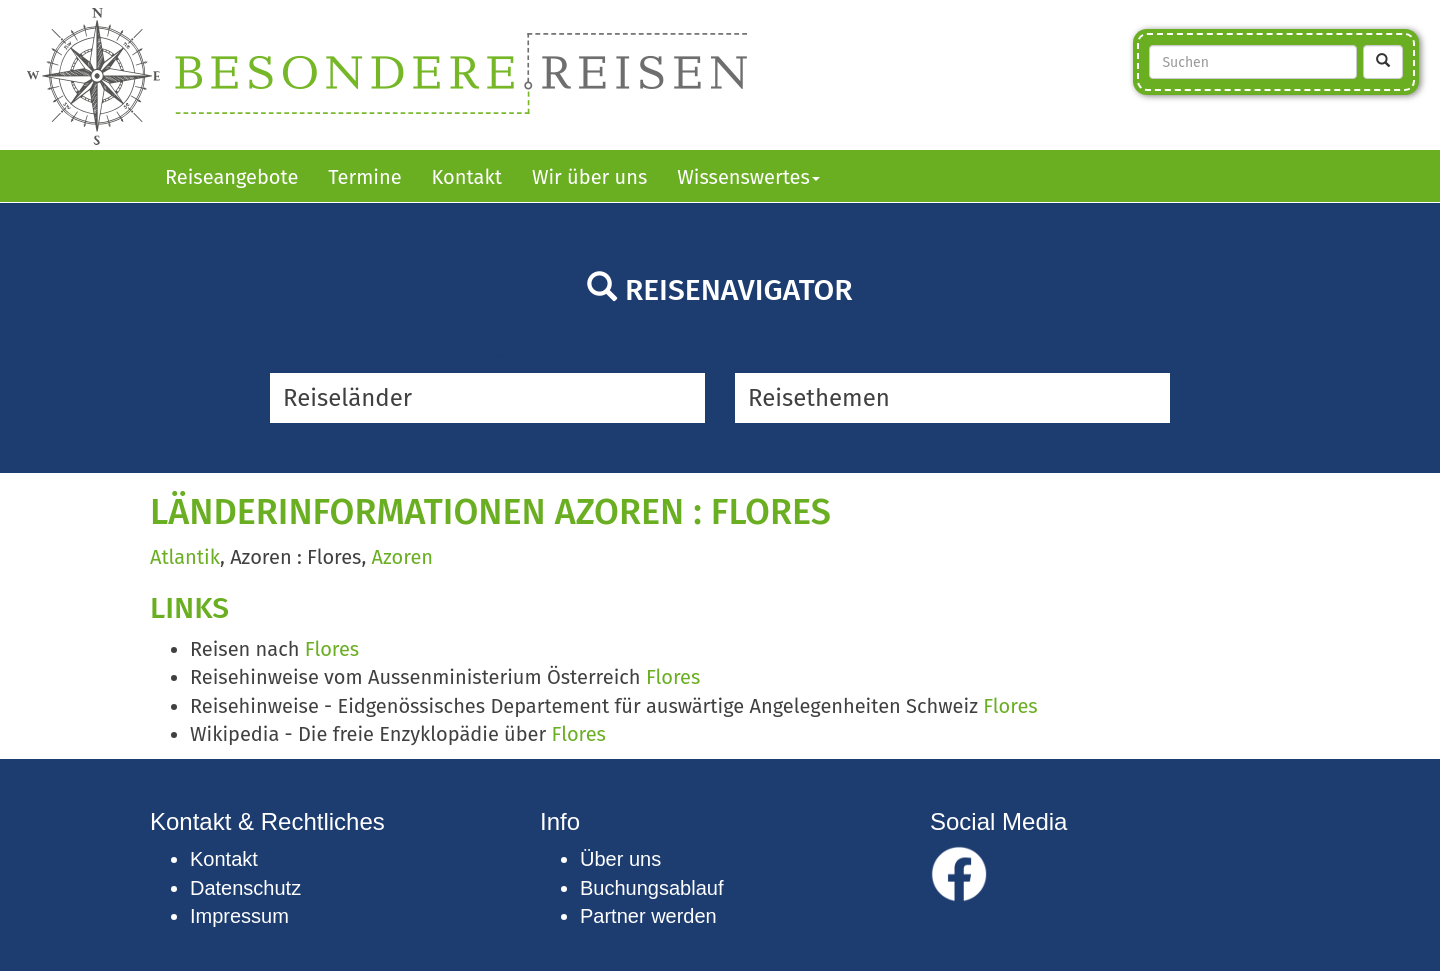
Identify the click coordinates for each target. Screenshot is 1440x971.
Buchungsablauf (651, 888)
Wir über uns (589, 177)
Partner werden (648, 916)
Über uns (620, 859)
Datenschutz (245, 888)
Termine (364, 177)
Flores (332, 649)
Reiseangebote (231, 177)
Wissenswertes (748, 177)
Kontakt (467, 177)
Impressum (239, 916)
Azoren (402, 557)
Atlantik (185, 557)
